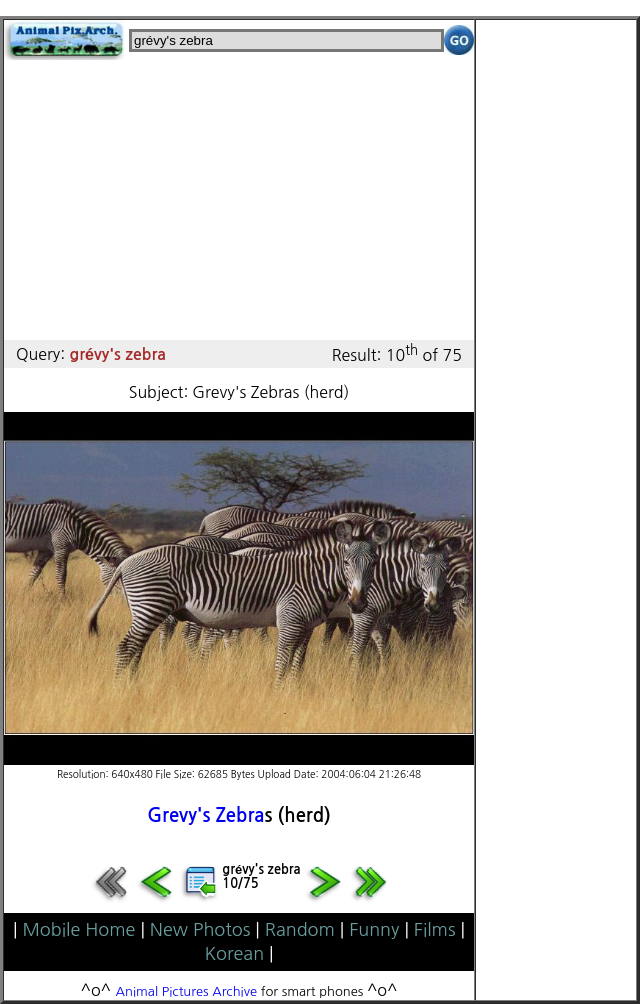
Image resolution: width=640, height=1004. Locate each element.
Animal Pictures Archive (187, 991)
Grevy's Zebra (205, 815)
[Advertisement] (239, 200)
